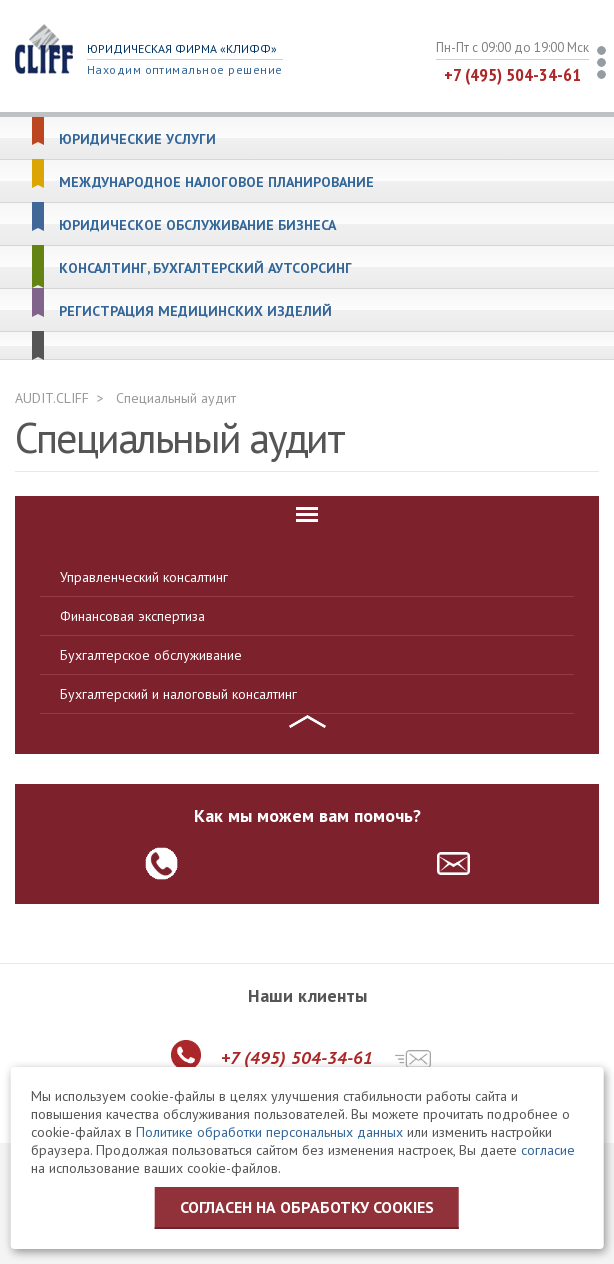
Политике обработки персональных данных (269, 1132)
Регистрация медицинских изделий (195, 311)
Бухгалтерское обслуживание (151, 655)
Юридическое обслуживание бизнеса (197, 225)
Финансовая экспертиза (132, 616)
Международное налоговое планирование (216, 182)
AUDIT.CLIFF (52, 398)
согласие (548, 1150)
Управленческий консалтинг (144, 577)
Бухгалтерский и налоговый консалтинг (178, 694)
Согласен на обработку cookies (307, 1207)
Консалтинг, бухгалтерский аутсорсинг (205, 268)
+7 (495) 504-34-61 (512, 74)
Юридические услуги (137, 139)
